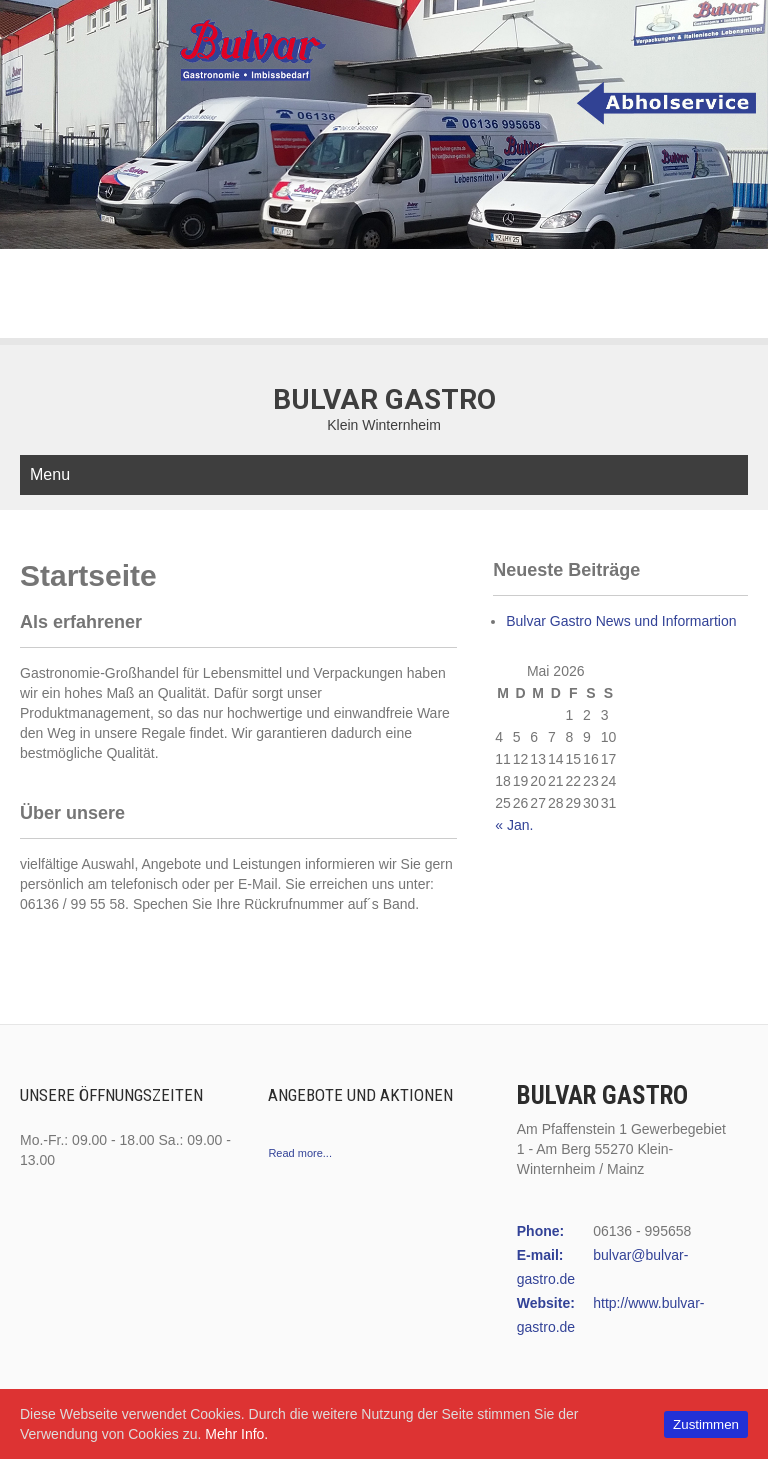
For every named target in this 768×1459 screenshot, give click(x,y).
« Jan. (514, 825)
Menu (50, 474)
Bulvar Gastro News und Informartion (621, 621)
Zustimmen (706, 1424)
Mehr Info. (236, 1434)
